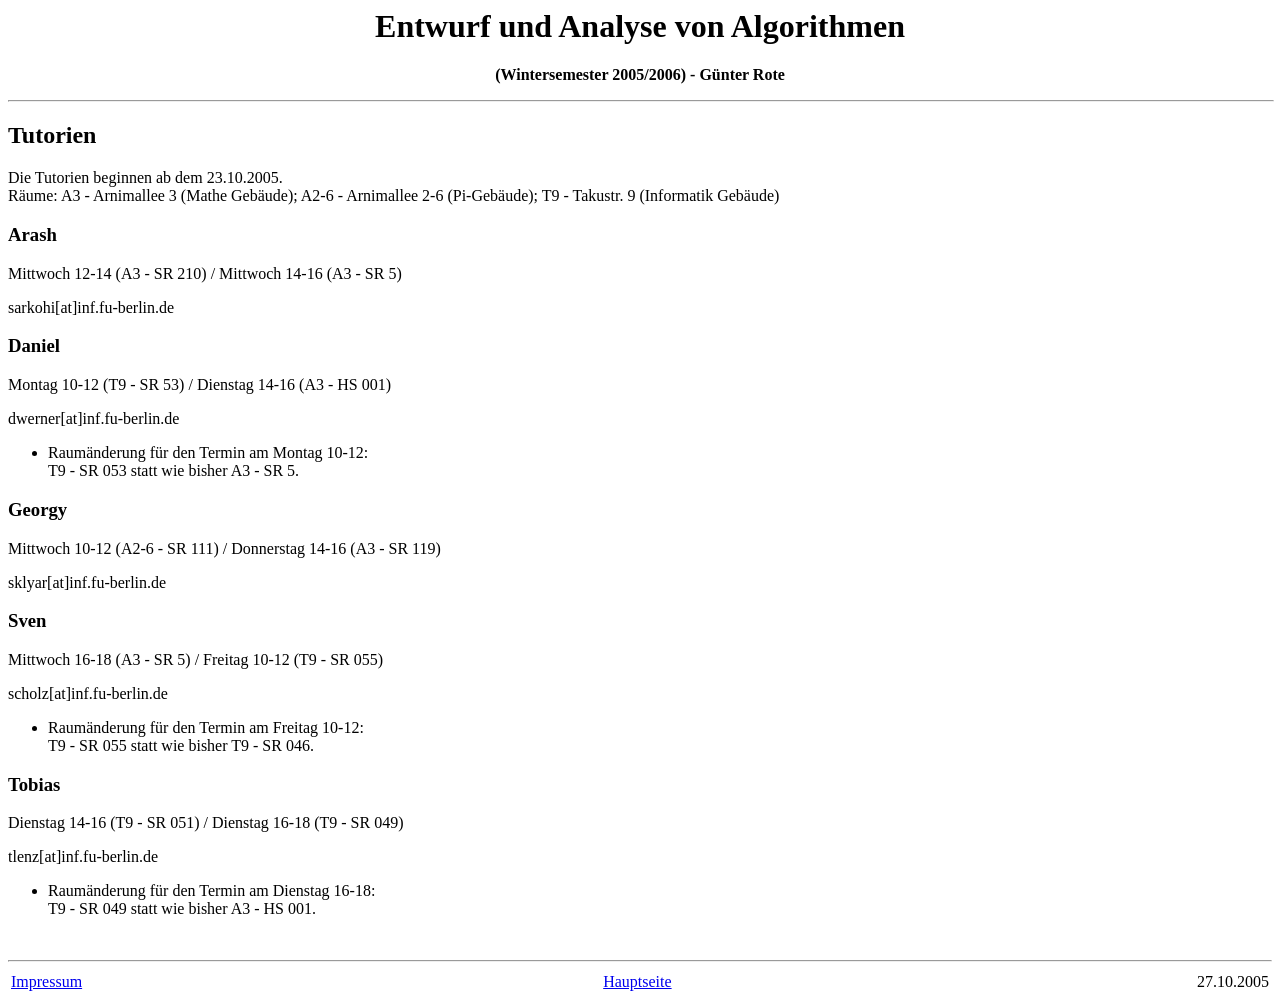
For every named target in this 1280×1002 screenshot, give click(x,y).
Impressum (46, 981)
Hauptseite (637, 981)
